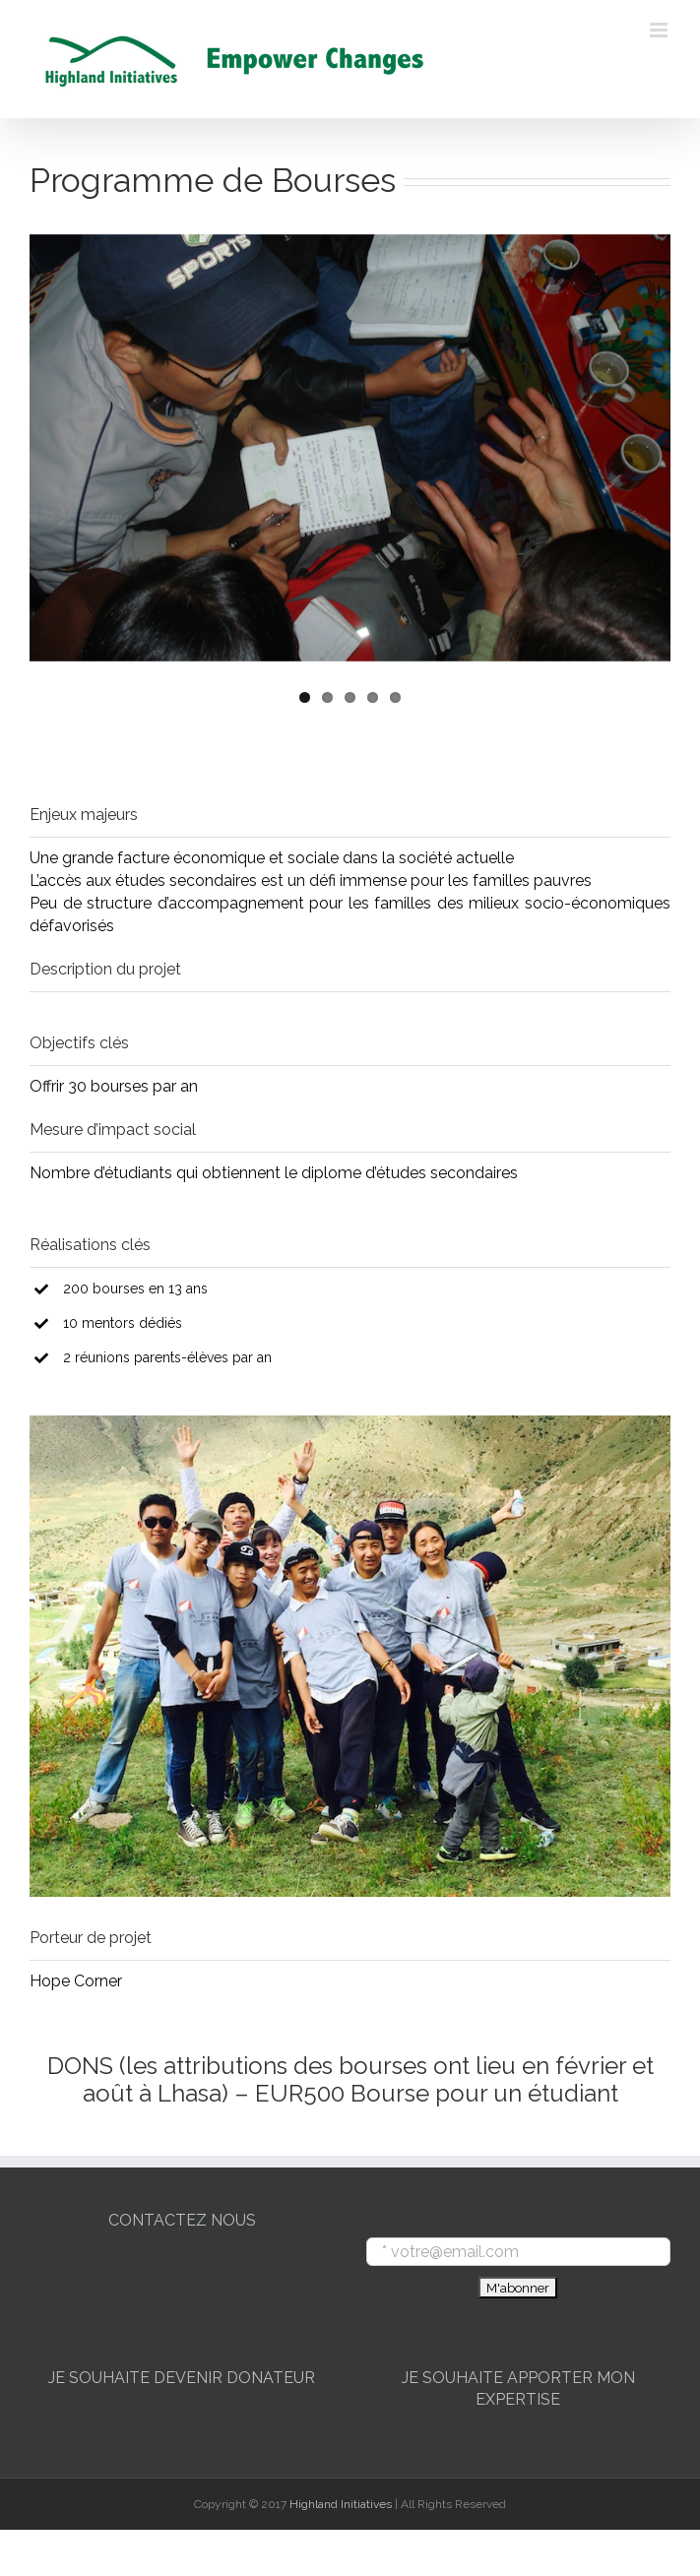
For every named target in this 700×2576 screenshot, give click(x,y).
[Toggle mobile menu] (660, 30)
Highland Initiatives (340, 2504)
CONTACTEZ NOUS (182, 2220)
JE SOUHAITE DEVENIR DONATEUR (181, 2377)
